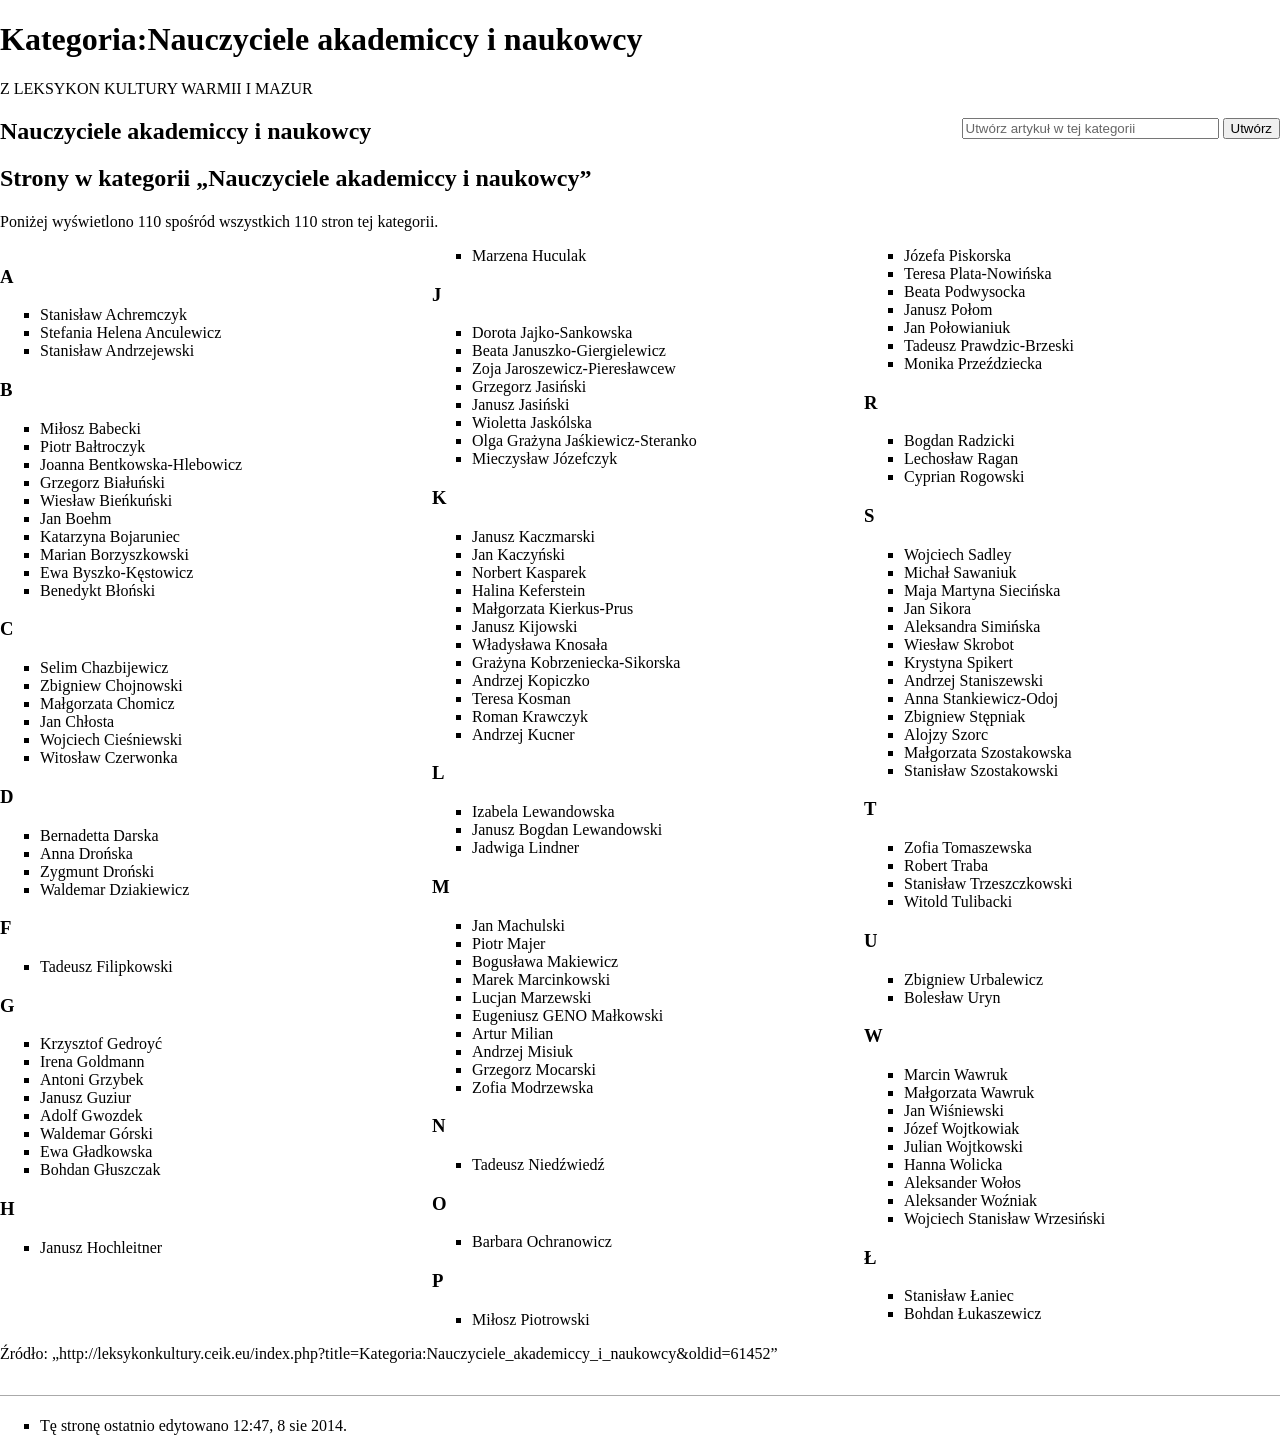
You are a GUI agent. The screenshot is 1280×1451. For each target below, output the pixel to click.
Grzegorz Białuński (102, 482)
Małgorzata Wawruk (969, 1092)
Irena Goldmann (92, 1061)
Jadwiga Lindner (525, 847)
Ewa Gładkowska (96, 1151)
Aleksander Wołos (962, 1182)
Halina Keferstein (528, 590)
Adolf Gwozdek (91, 1115)
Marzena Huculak (529, 255)
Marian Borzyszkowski (114, 554)
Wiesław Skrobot (959, 644)
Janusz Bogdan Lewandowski (567, 829)
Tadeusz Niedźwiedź (538, 1164)
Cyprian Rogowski (964, 476)
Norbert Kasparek (529, 572)
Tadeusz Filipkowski (106, 966)
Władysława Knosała (540, 644)
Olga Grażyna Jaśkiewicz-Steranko (584, 440)
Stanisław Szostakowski (981, 770)
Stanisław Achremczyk (113, 314)
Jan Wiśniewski (954, 1110)
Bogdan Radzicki (959, 440)
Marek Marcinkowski (541, 979)
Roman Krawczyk (530, 716)
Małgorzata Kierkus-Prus (552, 608)
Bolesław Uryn (952, 997)
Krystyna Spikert (958, 662)
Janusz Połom (948, 309)
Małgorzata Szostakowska (988, 752)
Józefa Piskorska (957, 255)
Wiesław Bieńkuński (106, 500)
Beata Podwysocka (964, 291)
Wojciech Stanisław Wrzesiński (1004, 1218)
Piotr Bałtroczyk (92, 446)
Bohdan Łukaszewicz (972, 1313)
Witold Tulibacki (958, 901)
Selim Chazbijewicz (104, 667)
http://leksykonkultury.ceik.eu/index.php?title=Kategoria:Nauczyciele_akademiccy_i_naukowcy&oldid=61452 (414, 1353)
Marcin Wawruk (956, 1074)
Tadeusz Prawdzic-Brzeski (989, 345)
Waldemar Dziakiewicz (114, 889)
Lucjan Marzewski (532, 997)
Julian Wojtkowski (963, 1146)
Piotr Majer (508, 943)
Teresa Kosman (521, 698)
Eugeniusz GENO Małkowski (567, 1015)
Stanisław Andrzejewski (117, 350)
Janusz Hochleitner (101, 1247)
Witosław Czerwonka (109, 757)
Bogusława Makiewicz (545, 961)
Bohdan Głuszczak (100, 1169)
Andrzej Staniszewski (973, 680)
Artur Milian (512, 1033)
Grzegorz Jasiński (529, 386)
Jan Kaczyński (518, 554)
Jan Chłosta (77, 721)
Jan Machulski (518, 925)
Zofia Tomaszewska (968, 847)
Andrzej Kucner (523, 734)
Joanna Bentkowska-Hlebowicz (141, 464)
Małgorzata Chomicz (107, 703)
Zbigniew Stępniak (964, 716)
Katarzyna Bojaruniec (110, 536)
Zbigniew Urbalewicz (973, 979)
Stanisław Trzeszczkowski (988, 883)
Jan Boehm (76, 518)
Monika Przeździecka (973, 363)
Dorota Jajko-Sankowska (552, 332)
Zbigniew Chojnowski (111, 685)
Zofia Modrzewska (532, 1087)
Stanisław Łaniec (959, 1295)
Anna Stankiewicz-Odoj (981, 698)
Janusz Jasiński (520, 404)
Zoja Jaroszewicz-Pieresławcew (574, 368)
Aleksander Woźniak (970, 1200)
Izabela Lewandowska (543, 811)
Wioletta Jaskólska (532, 422)
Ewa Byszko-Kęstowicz (116, 572)
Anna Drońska (86, 853)
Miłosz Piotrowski (531, 1319)
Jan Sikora (937, 608)
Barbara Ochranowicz (542, 1241)
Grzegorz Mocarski (534, 1069)
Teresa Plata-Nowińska (978, 273)
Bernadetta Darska (99, 835)
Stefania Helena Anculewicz (130, 332)
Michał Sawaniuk (960, 572)
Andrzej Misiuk (522, 1051)
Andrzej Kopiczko (531, 680)
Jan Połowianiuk (957, 327)
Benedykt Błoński (97, 590)
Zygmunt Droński (97, 871)
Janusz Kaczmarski (533, 536)
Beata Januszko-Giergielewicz (569, 350)
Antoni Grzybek (92, 1079)
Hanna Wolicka (953, 1164)
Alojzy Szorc (946, 734)
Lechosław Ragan (961, 458)
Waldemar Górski (96, 1133)
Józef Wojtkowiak (961, 1128)
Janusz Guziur (85, 1097)
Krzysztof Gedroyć (101, 1043)
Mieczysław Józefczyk (544, 458)
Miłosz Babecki (90, 428)
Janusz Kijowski (524, 626)
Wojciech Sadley (958, 554)
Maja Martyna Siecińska (982, 590)
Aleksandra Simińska (972, 626)
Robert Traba (946, 865)
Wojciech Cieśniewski (111, 739)
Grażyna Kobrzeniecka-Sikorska (576, 662)
